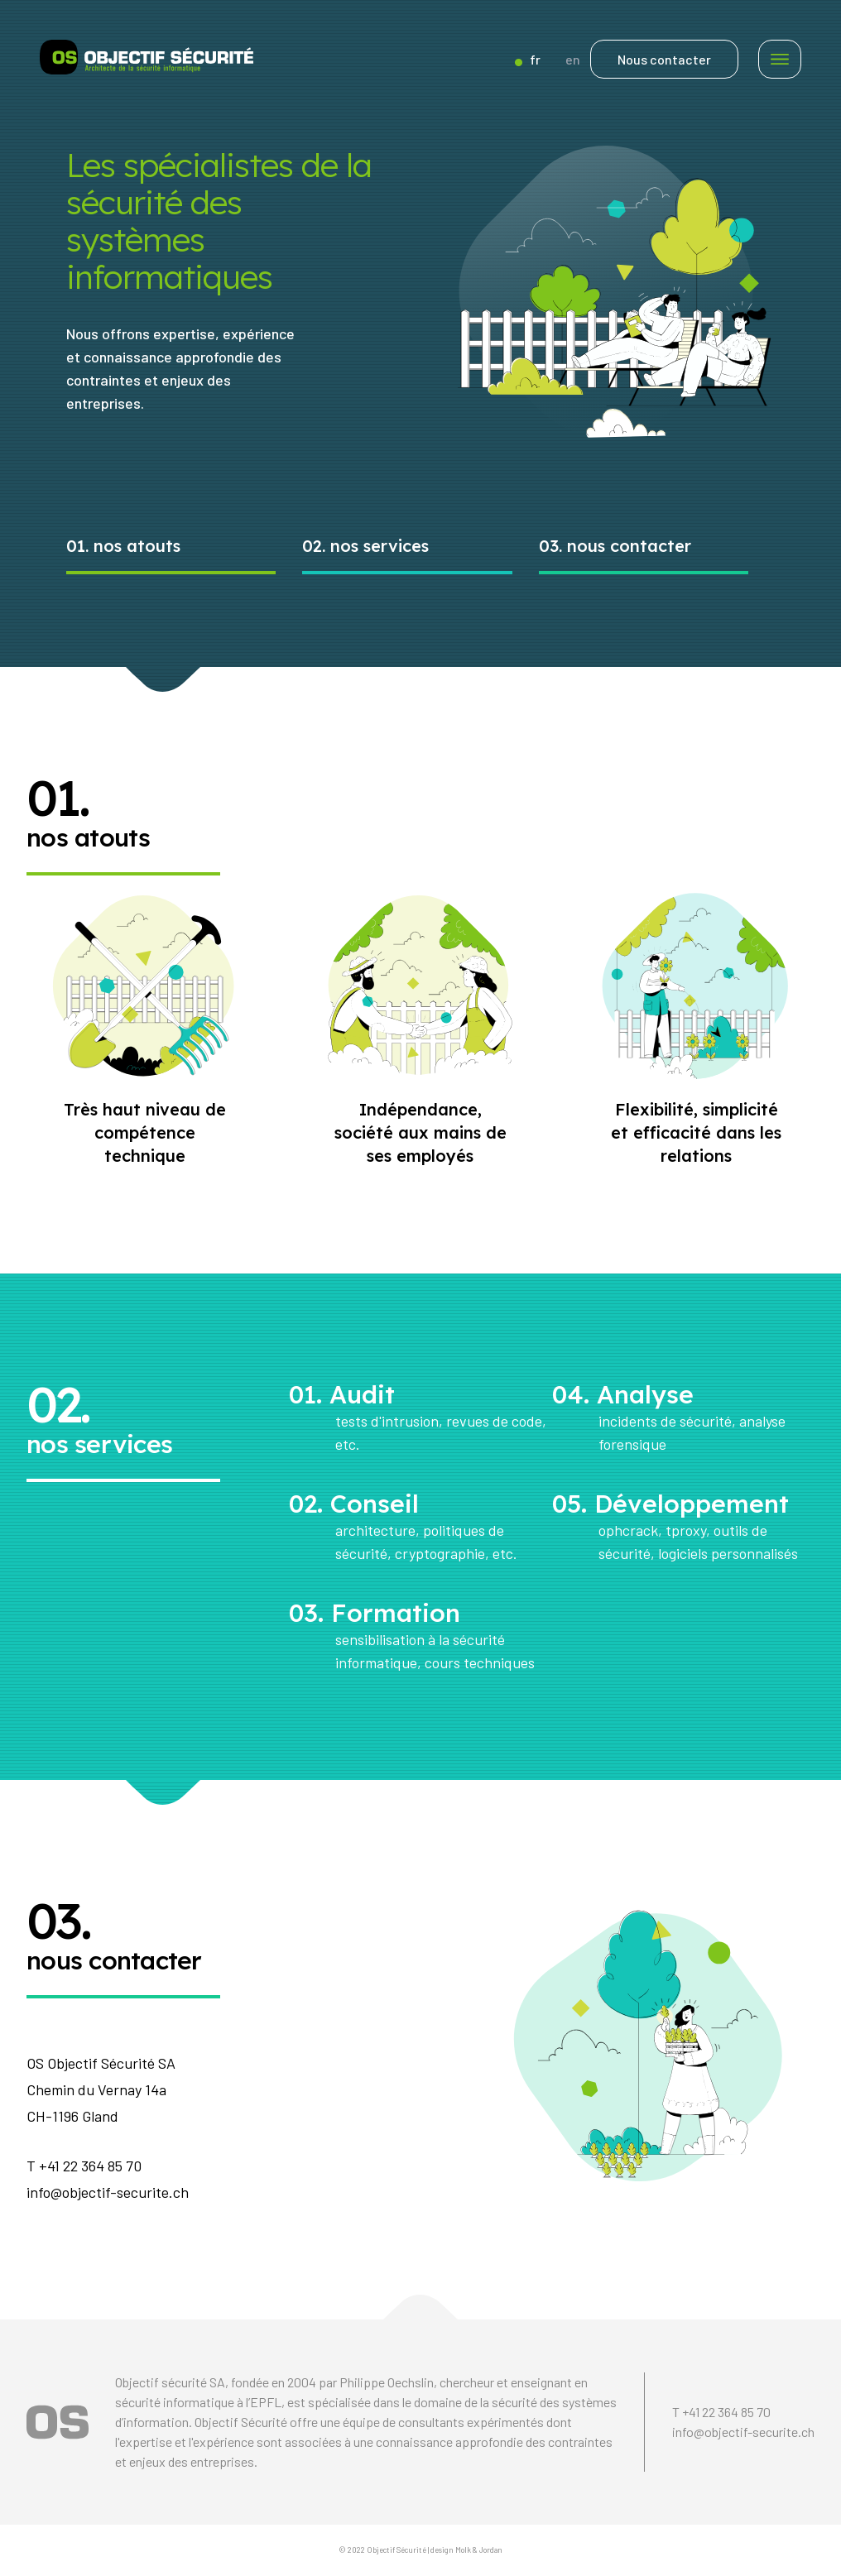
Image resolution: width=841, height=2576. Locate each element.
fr (527, 59)
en (572, 59)
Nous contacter (664, 59)
